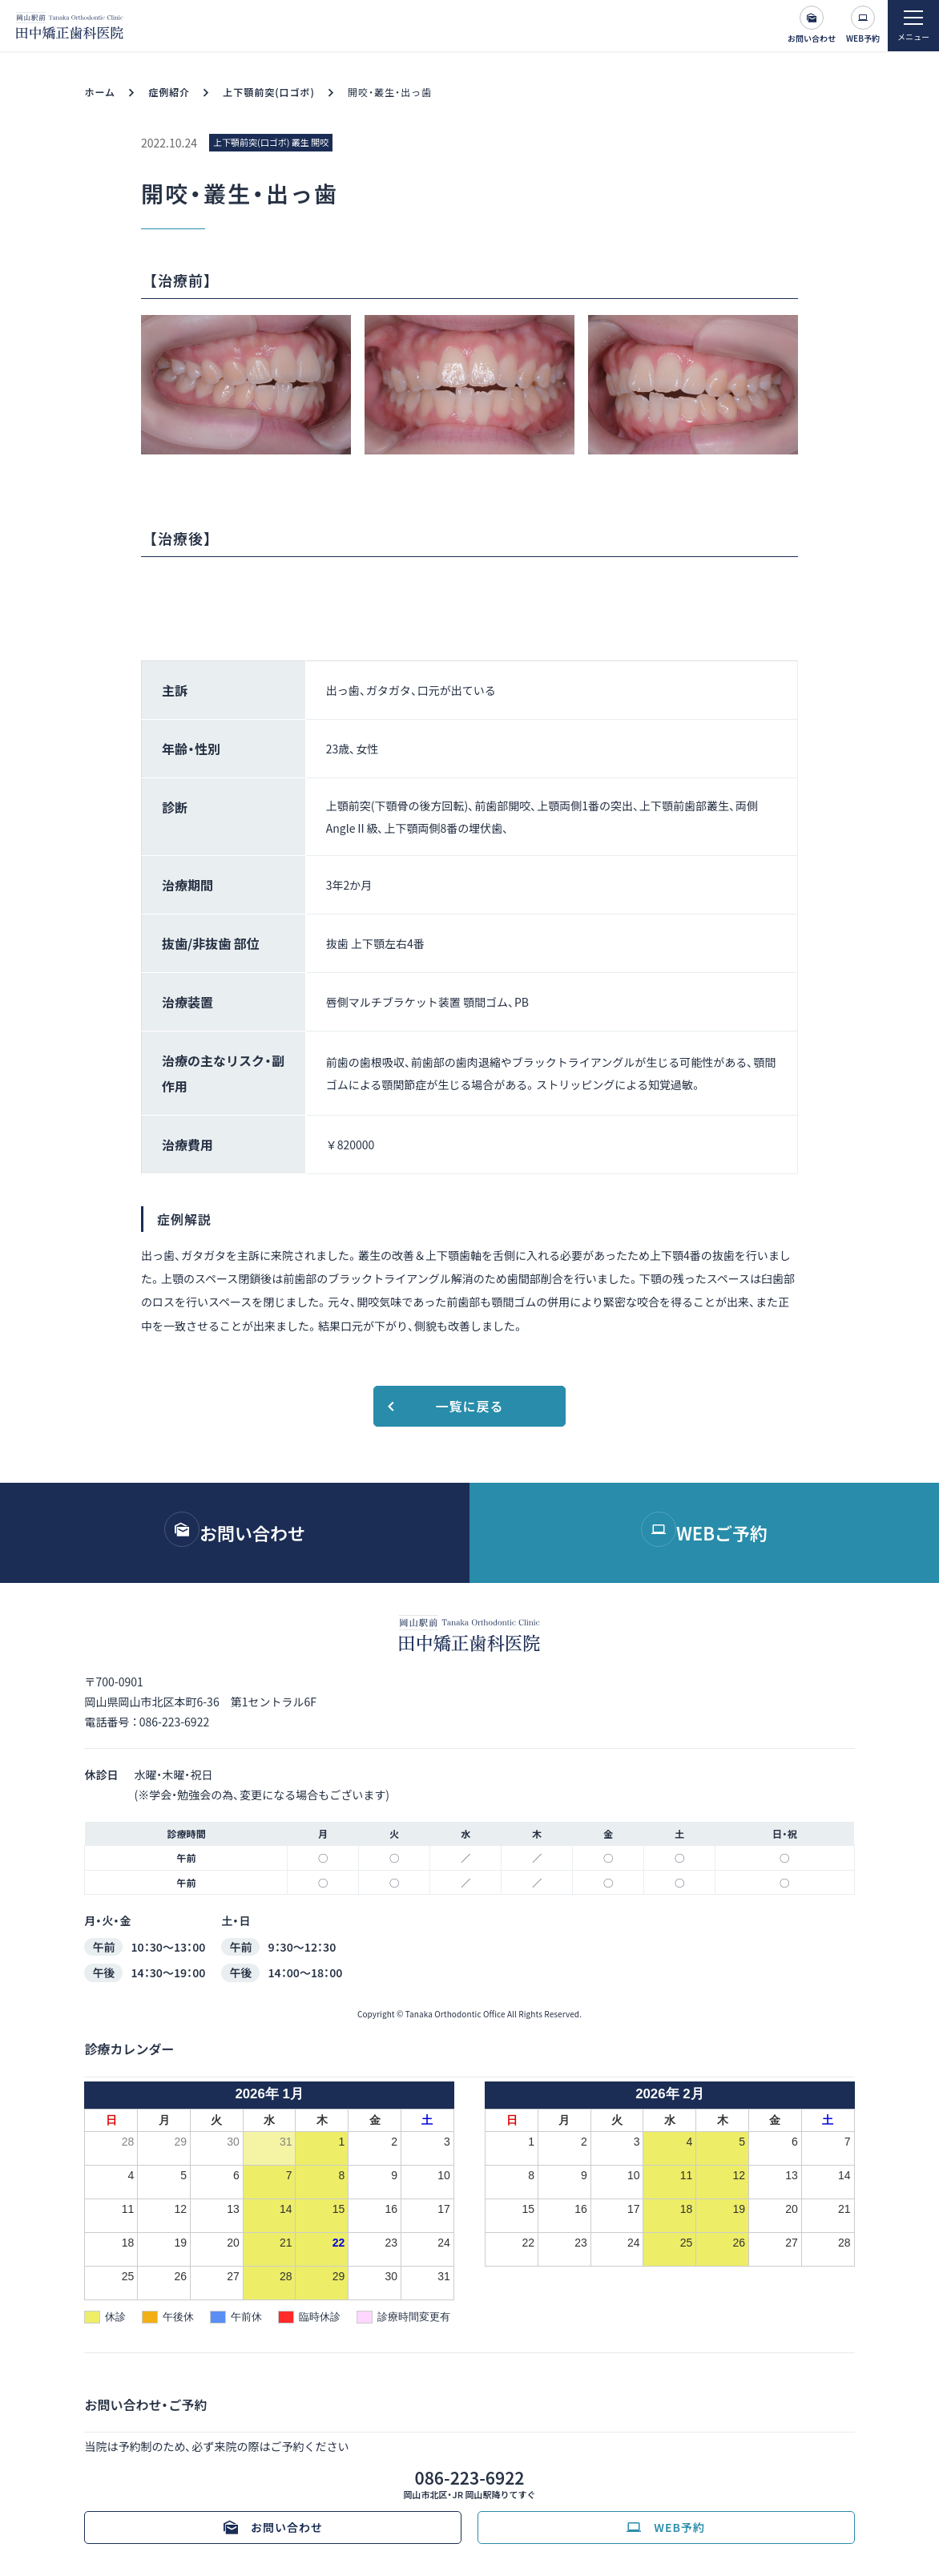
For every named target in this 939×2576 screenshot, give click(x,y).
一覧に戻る (469, 1405)
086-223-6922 (174, 1722)
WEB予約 (863, 38)
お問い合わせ (812, 38)
